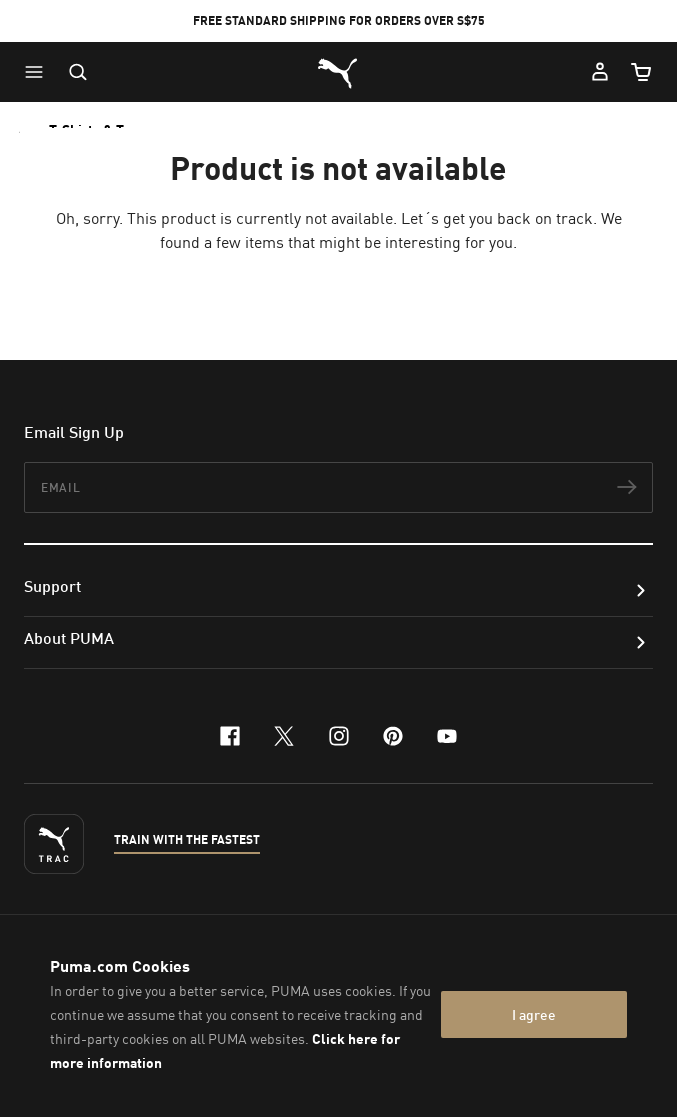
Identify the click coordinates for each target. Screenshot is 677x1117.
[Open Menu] (39, 72)
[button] (39, 72)
